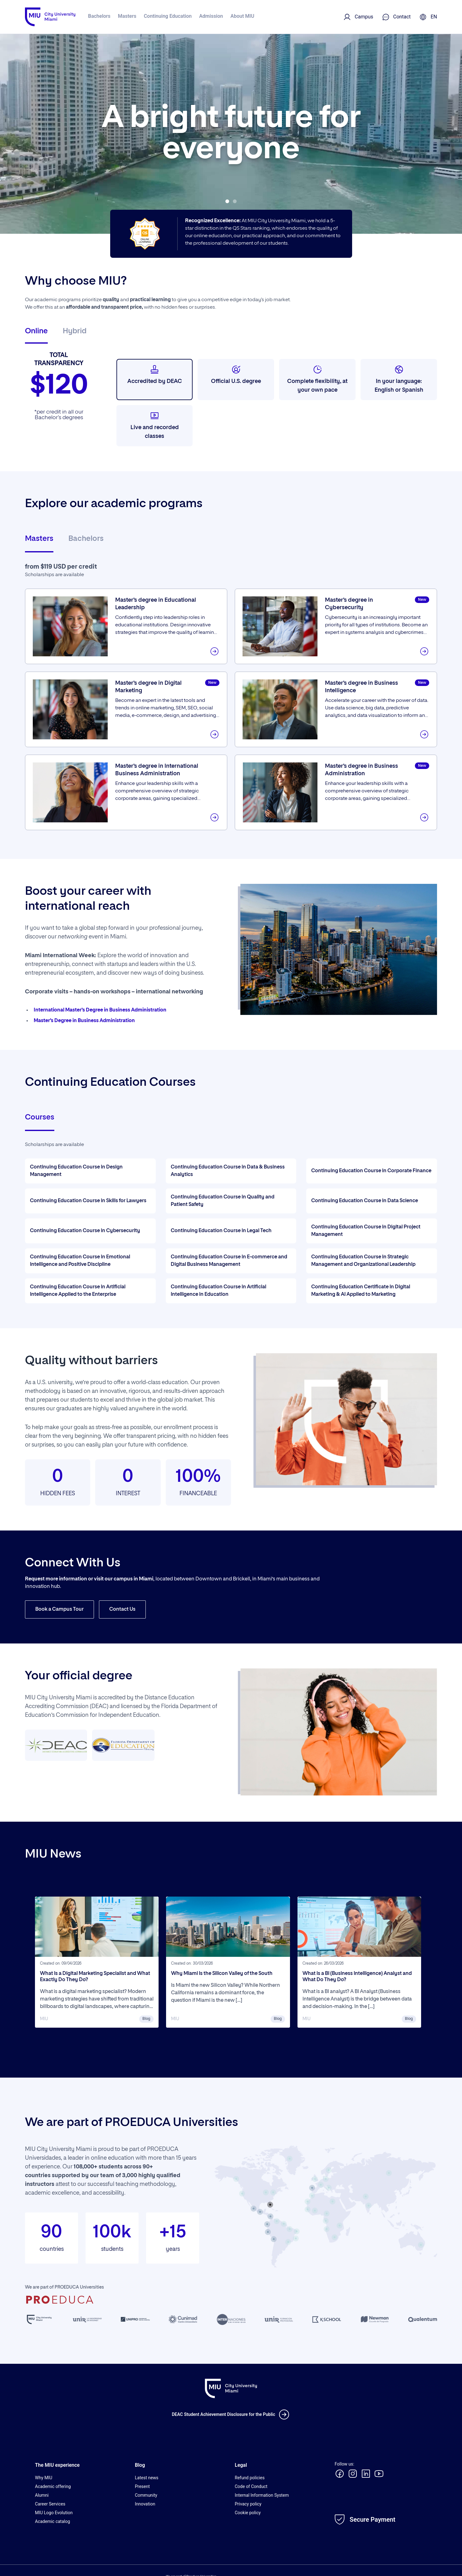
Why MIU (43, 2477)
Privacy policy (248, 2503)
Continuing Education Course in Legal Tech (221, 1230)
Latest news (146, 2477)
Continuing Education (168, 16)
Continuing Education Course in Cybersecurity (85, 1230)
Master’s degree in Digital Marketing (152, 688)
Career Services (50, 2503)
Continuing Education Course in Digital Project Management (365, 1231)
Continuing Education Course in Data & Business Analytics (228, 1171)
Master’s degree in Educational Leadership (160, 605)
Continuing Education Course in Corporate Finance (371, 1170)
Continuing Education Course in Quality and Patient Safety (222, 1201)
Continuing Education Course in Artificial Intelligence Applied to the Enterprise (77, 1291)
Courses (39, 1117)
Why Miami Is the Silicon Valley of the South (222, 1973)
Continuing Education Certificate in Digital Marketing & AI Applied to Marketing (360, 1291)
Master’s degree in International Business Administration (161, 771)
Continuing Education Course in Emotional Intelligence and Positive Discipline (80, 1261)
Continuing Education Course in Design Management (76, 1171)
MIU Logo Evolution (54, 2512)
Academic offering (53, 2486)
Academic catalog (52, 2521)
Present (142, 2486)
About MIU (242, 16)
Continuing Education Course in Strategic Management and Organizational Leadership (363, 1261)
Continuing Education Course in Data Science (364, 1200)
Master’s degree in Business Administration (365, 771)
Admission (211, 16)
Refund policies (250, 2477)
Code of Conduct (251, 2486)
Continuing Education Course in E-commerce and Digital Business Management (229, 1261)
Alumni (42, 2495)
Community (146, 2495)
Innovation (145, 2503)
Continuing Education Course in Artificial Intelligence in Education (218, 1291)
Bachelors (99, 16)
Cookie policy (248, 2512)
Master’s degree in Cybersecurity (352, 605)
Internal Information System (262, 2495)
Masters (127, 16)
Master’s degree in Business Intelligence (365, 688)
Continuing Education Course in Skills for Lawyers (88, 1200)
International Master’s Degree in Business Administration (100, 1010)
